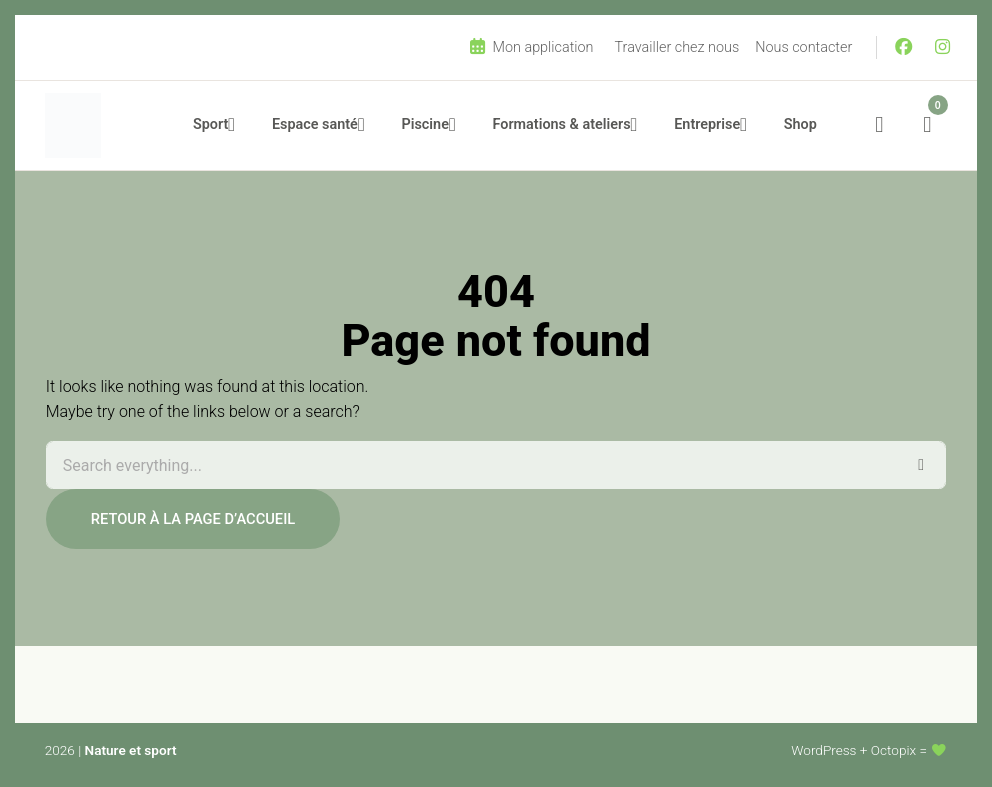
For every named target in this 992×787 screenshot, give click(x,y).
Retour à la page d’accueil (193, 519)
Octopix (893, 750)
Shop (800, 124)
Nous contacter (803, 47)
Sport (210, 124)
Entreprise (707, 124)
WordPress (823, 750)
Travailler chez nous (677, 47)
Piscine (425, 124)
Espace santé (315, 124)
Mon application (531, 46)
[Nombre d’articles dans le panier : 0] (927, 125)
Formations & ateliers (562, 124)
